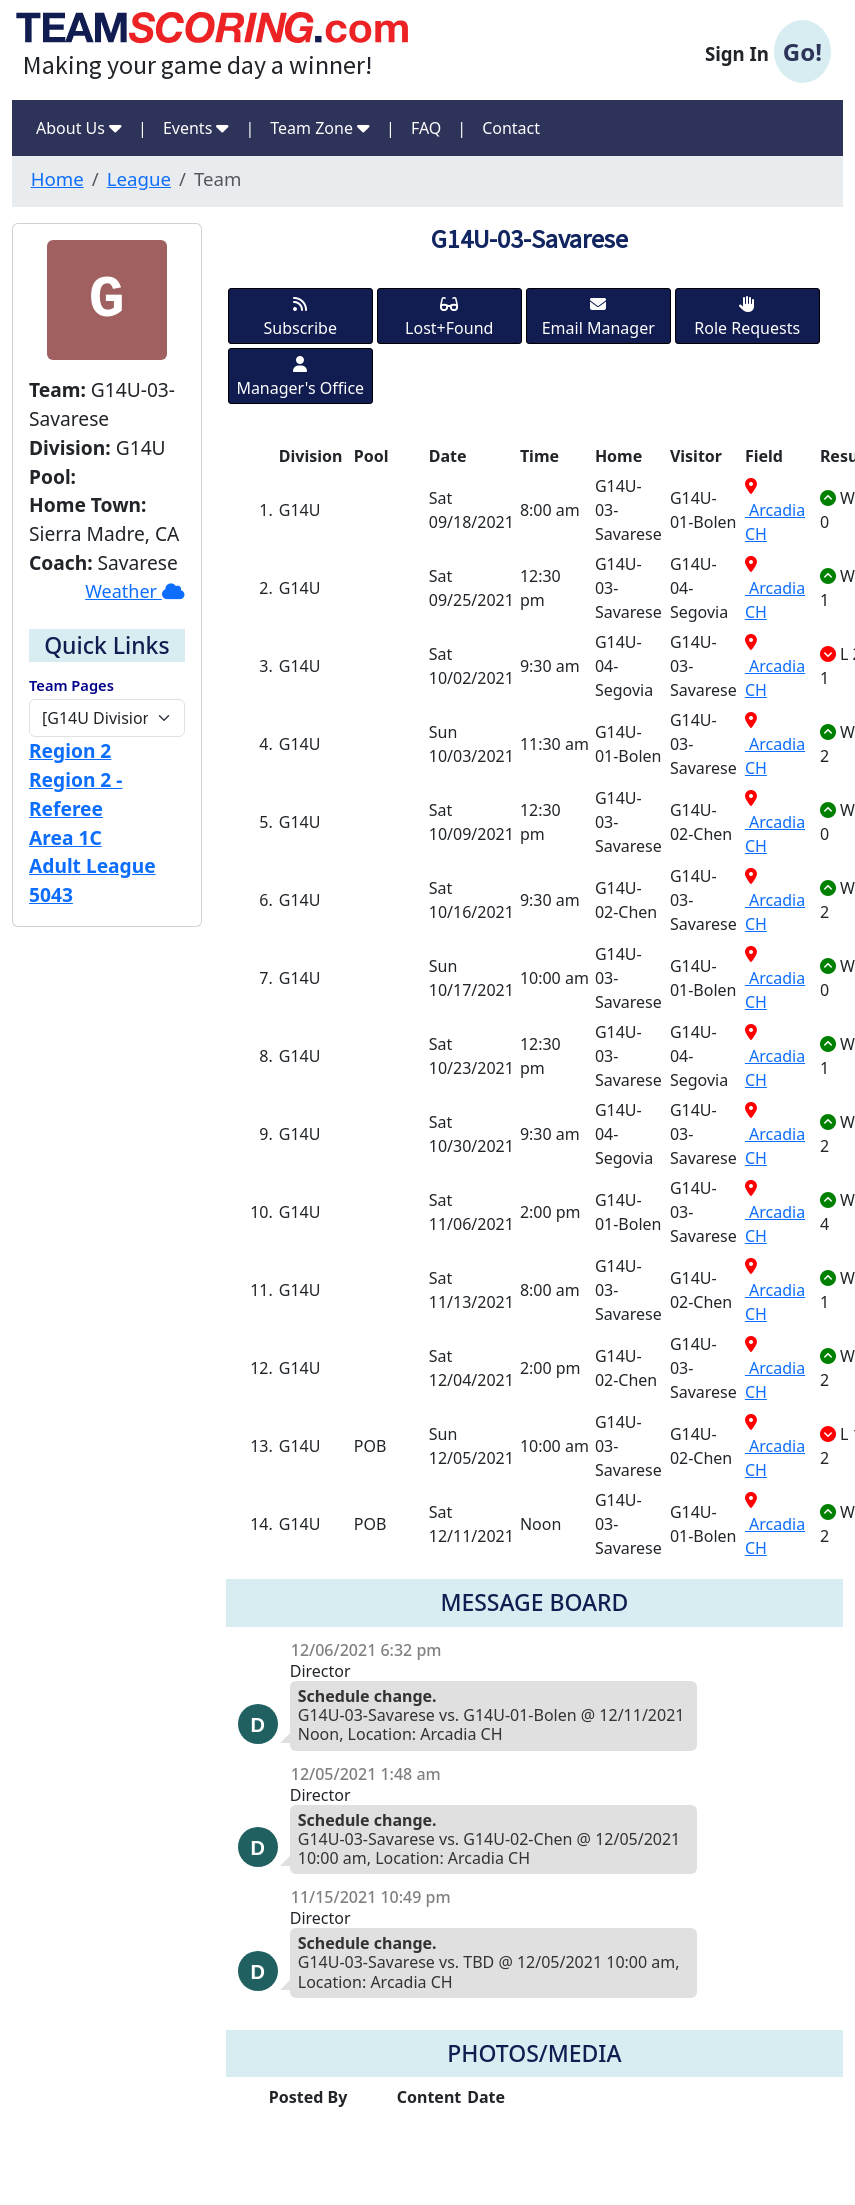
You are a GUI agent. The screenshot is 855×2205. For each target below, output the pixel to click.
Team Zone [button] (320, 128)
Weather (135, 591)
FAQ (426, 128)
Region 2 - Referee (75, 794)
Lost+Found (449, 317)
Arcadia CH (775, 511)
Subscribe (300, 317)
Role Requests (747, 317)
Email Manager (598, 317)
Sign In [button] (768, 52)
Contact (511, 128)
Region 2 (70, 750)
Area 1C (65, 837)
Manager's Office (300, 377)
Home (57, 178)
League (139, 178)
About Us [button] (79, 128)
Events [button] (196, 128)
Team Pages (71, 685)
